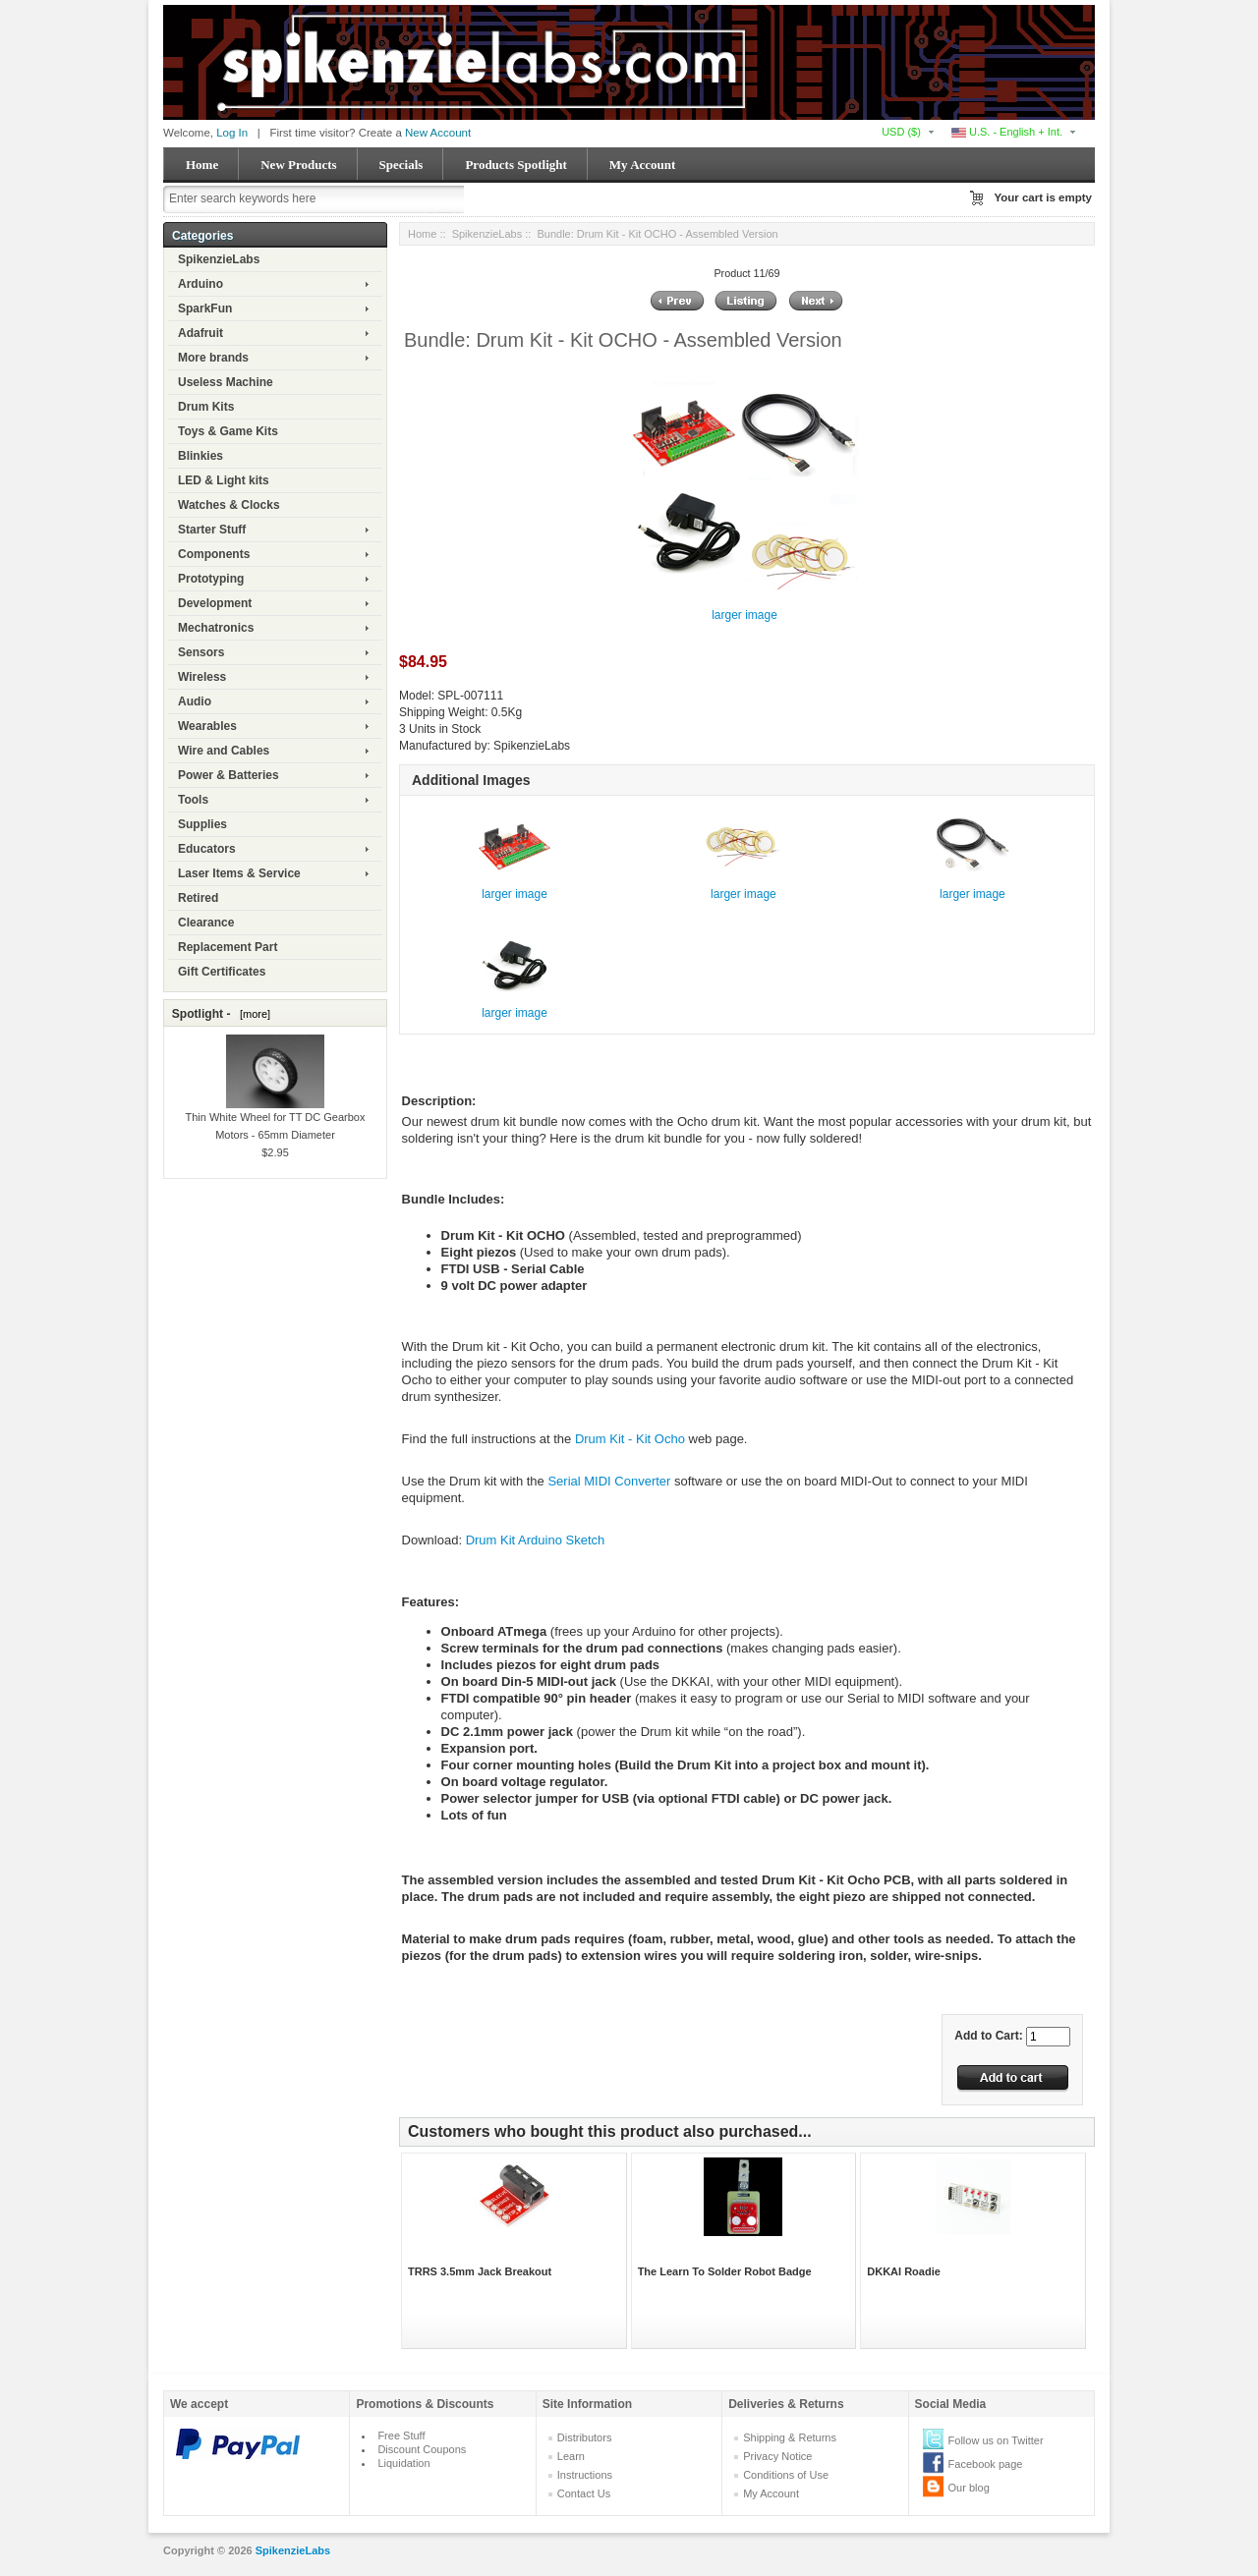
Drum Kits (206, 407)
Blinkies (200, 456)
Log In (232, 133)
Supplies (202, 824)
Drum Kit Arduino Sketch (535, 1540)
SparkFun (205, 308)
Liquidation (403, 2463)
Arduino (200, 284)
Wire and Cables (223, 750)
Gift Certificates (221, 972)
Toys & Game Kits (228, 431)
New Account (438, 133)
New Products (298, 164)
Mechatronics (216, 628)
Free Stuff (401, 2435)
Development (215, 603)
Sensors (201, 652)
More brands (213, 357)
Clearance (206, 922)
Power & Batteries (228, 775)
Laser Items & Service (239, 873)
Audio (194, 701)
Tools (193, 800)
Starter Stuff (212, 529)
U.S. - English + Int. (1006, 132)
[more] (252, 1014)
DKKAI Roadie (904, 2271)
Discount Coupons (421, 2449)
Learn (571, 2456)
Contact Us (583, 2493)
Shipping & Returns (789, 2437)
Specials (401, 164)
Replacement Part (227, 947)
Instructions (584, 2475)
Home (202, 164)
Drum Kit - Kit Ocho (630, 1438)
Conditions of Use (786, 2475)
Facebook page (985, 2464)
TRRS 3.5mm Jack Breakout (479, 2271)
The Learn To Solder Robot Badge (725, 2271)
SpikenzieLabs (218, 259)
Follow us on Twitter (996, 2440)
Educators (207, 849)
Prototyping (211, 579)
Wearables (207, 726)
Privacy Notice (777, 2456)
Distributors (584, 2437)
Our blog (969, 2487)
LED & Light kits (223, 480)
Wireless (202, 677)
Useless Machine (225, 382)
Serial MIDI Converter (608, 1481)
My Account (642, 164)
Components (214, 554)
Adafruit (200, 333)
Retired (198, 898)
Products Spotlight (515, 164)
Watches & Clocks (229, 505)
